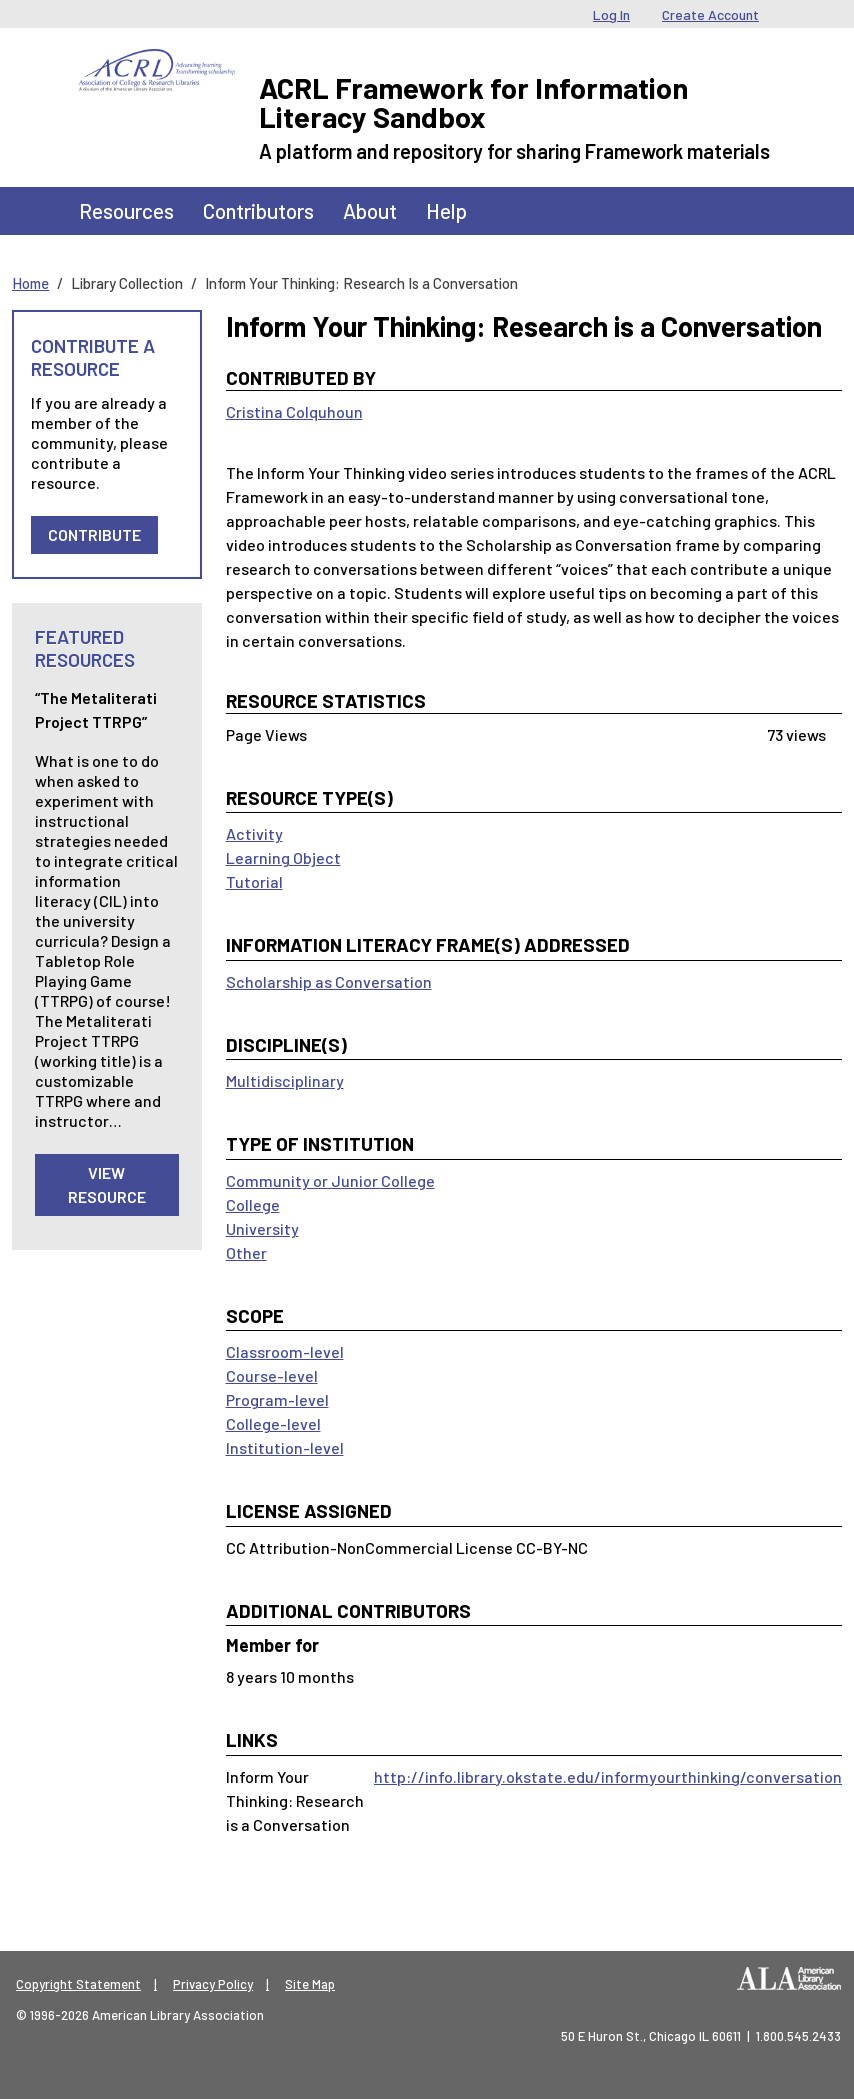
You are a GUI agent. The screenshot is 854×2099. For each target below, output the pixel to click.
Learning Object (283, 857)
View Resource (107, 1184)
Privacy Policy (213, 1984)
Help (446, 210)
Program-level (277, 1399)
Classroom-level (285, 1351)
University (262, 1228)
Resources (126, 210)
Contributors (258, 210)
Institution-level (285, 1447)
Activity (254, 833)
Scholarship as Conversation (329, 981)
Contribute (94, 534)
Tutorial (254, 881)
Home (30, 283)
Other (246, 1252)
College (253, 1204)
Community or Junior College (330, 1180)
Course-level (272, 1375)
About (370, 210)
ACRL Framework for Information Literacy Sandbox (473, 102)
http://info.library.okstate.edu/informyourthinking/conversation (608, 1776)
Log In (611, 14)
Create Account (710, 14)
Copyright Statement (78, 1984)
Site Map (310, 1984)
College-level (273, 1423)
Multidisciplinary (285, 1080)
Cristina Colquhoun (294, 411)
